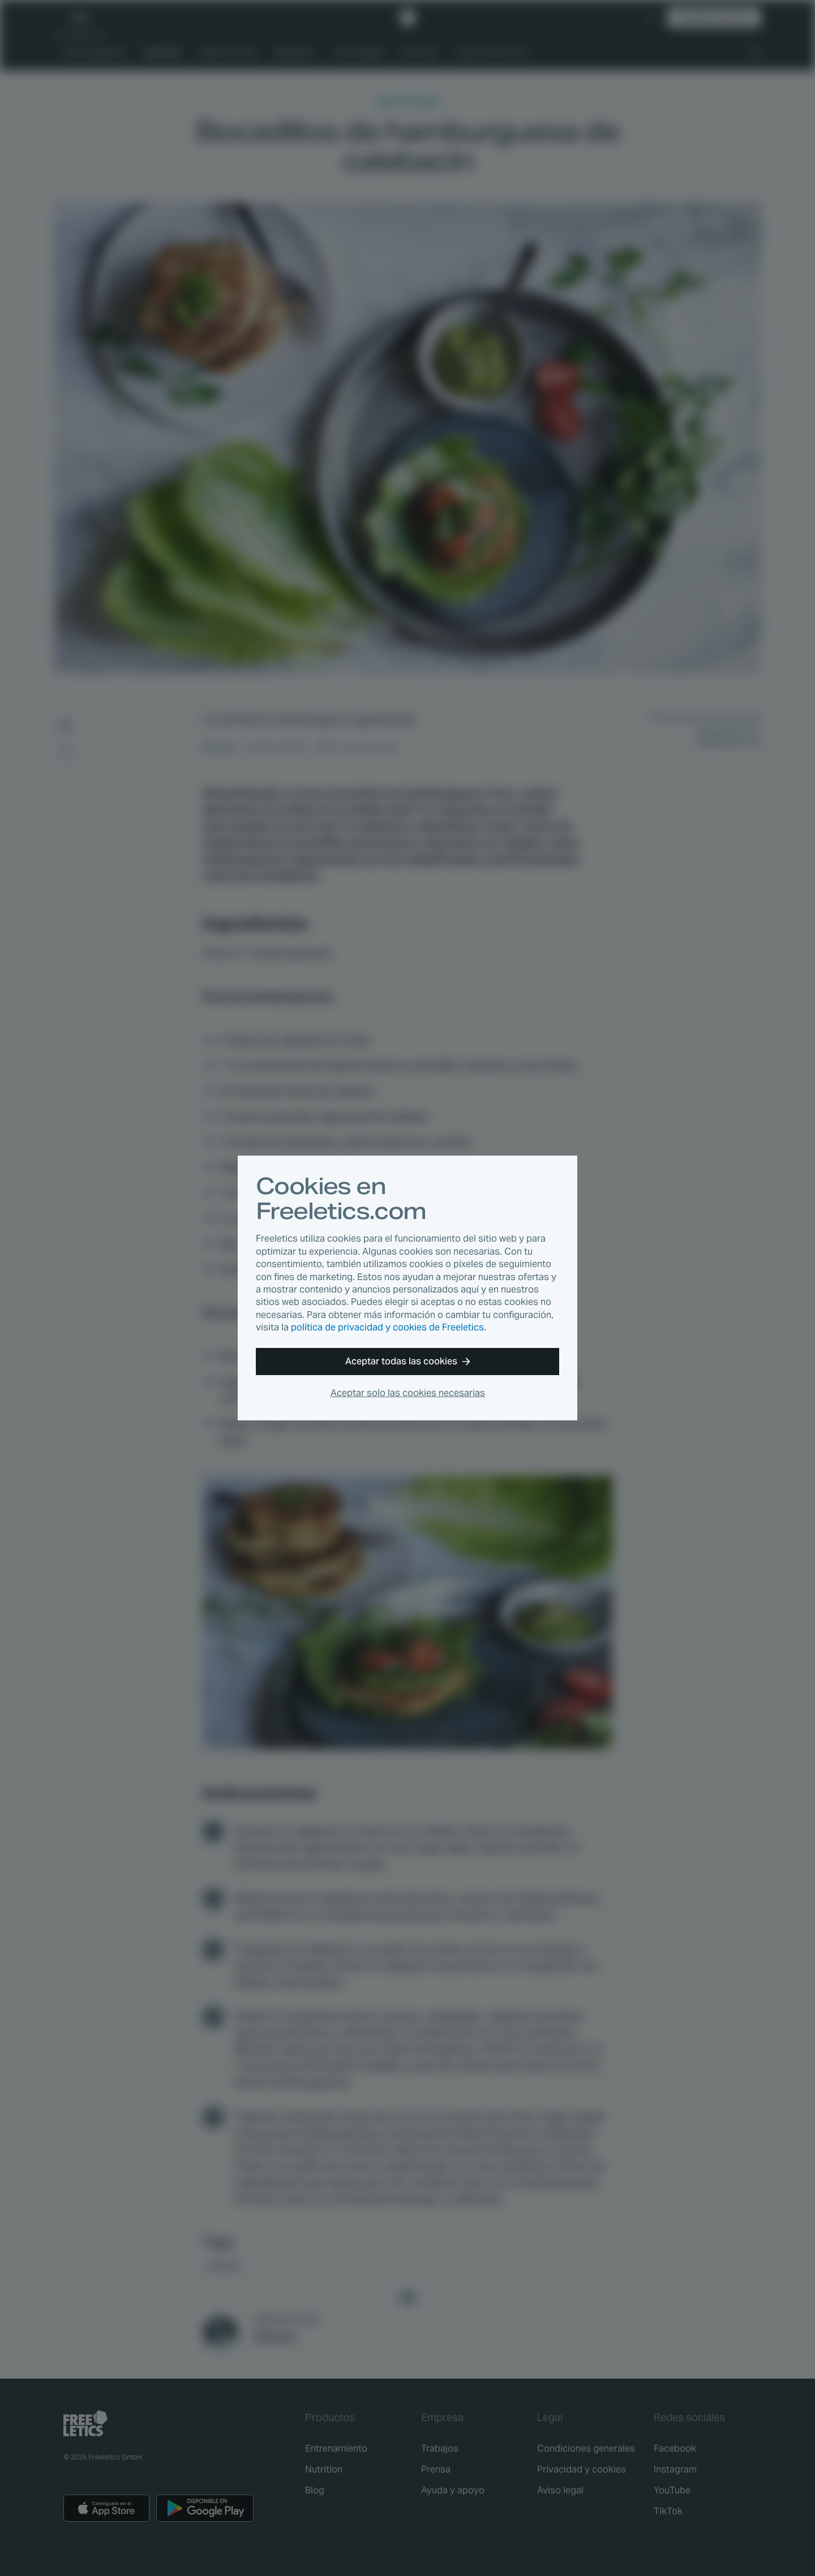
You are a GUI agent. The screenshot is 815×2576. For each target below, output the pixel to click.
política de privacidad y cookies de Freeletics (387, 1327)
